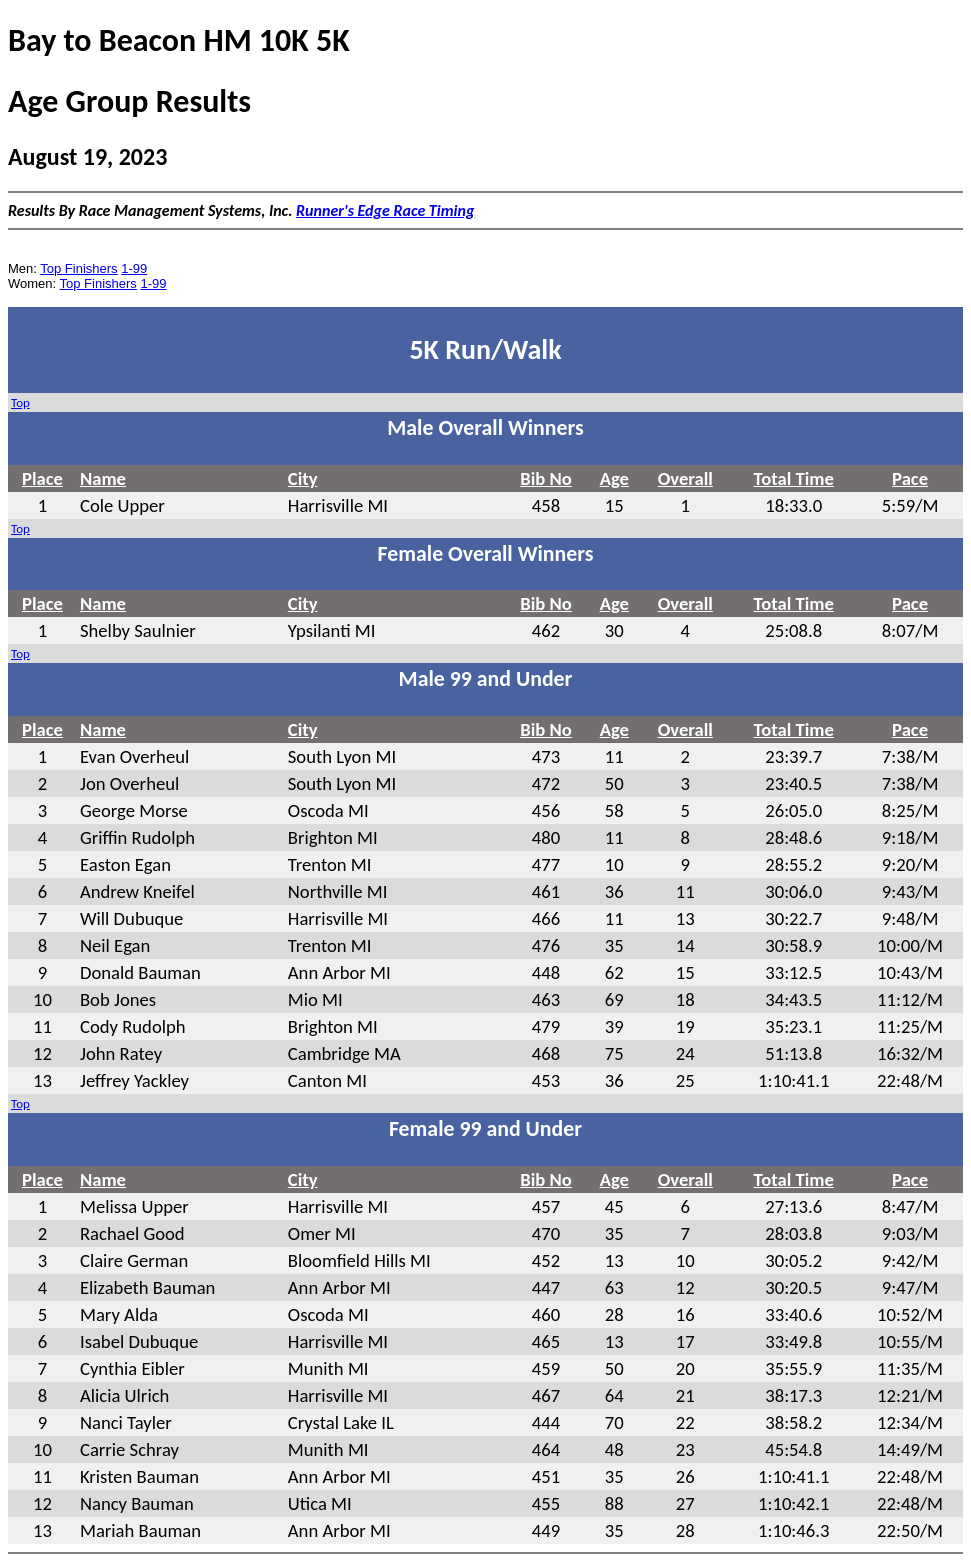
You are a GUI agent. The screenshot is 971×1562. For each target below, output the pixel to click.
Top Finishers (78, 268)
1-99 (134, 268)
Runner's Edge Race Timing (385, 210)
